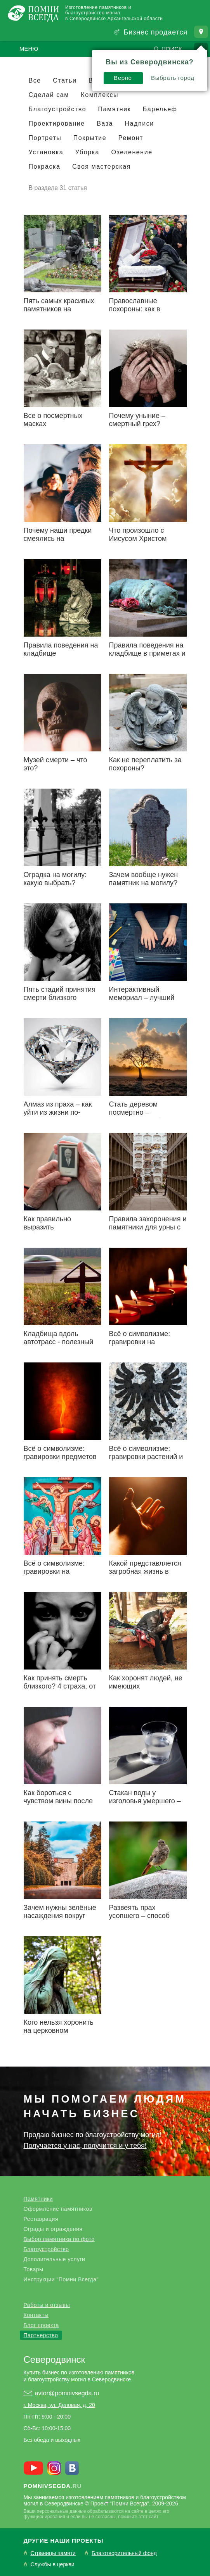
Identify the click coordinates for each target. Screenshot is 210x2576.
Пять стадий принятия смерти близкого (60, 993)
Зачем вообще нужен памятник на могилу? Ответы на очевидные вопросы (144, 887)
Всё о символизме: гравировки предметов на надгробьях (60, 1457)
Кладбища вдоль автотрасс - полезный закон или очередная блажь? (59, 1346)
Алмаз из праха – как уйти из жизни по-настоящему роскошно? (62, 1112)
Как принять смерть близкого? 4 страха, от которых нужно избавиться (60, 1690)
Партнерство (41, 2335)
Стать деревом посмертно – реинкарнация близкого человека (147, 1116)
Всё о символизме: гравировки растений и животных (146, 1457)
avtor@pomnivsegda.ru (67, 2393)
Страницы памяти (53, 2553)
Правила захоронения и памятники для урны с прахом (148, 1227)
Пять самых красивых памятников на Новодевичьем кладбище (59, 313)
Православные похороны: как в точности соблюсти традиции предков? (140, 313)
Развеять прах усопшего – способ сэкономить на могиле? (147, 1916)
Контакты (36, 2315)
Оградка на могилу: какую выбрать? (55, 879)
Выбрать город (88, 74)
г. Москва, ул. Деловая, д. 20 (59, 2405)
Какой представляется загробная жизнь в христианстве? (145, 1571)
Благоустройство (46, 2249)
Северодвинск (54, 2359)
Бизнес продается (155, 32)
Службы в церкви (53, 2564)
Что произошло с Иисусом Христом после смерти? (138, 539)
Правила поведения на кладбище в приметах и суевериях (147, 653)
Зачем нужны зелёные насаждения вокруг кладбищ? (60, 1916)
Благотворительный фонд (124, 2553)
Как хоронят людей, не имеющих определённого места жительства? (145, 1690)
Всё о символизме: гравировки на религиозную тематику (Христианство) (60, 1575)
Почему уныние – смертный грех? (137, 420)
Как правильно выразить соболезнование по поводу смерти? (55, 1231)
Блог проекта (41, 2325)
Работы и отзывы (47, 2305)
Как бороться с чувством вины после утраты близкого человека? (58, 1805)
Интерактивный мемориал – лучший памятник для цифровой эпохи (142, 1002)
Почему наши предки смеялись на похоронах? (58, 539)
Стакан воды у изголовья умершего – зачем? (145, 1801)
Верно (39, 74)
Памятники (38, 2199)
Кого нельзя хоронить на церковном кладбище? (59, 2030)
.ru (53, 2486)
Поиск (171, 48)
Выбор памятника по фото (59, 2239)
